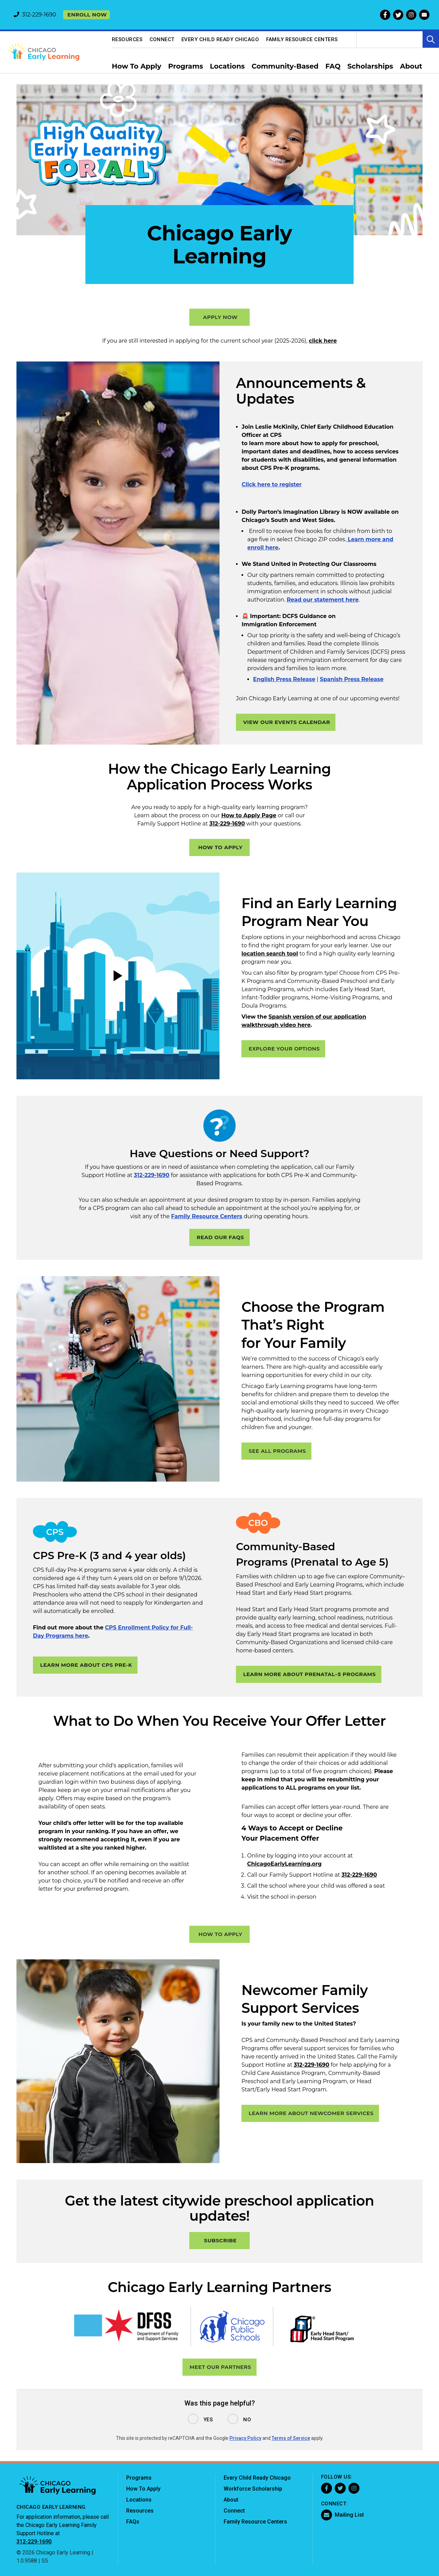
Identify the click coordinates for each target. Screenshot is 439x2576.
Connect (162, 39)
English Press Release (284, 679)
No (247, 2420)
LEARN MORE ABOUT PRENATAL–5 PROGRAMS (309, 1674)
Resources (127, 39)
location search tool (269, 953)
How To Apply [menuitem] (136, 66)
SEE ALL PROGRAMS (277, 1451)
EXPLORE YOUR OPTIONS (284, 1048)
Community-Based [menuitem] (285, 66)
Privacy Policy (245, 2438)
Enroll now (87, 14)
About (231, 2499)
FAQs (132, 2521)
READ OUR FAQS (220, 1237)
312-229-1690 (227, 823)
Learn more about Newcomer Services (311, 2113)
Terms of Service (291, 2438)
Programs (139, 2477)
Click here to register (272, 484)
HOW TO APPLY (220, 847)
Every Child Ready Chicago (220, 39)
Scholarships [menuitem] (370, 66)
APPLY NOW (220, 317)
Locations (139, 2499)
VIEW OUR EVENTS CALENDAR (286, 722)
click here (323, 340)
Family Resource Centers (302, 39)
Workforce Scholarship (253, 2488)
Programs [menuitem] (185, 66)
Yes (208, 2420)
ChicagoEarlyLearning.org (284, 1864)
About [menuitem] (411, 66)
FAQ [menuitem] (333, 66)
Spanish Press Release (351, 679)
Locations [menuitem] (227, 66)
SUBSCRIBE (220, 2240)
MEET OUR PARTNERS (220, 2367)
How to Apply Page (248, 815)
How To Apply (143, 2488)
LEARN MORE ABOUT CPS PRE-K (86, 1665)
